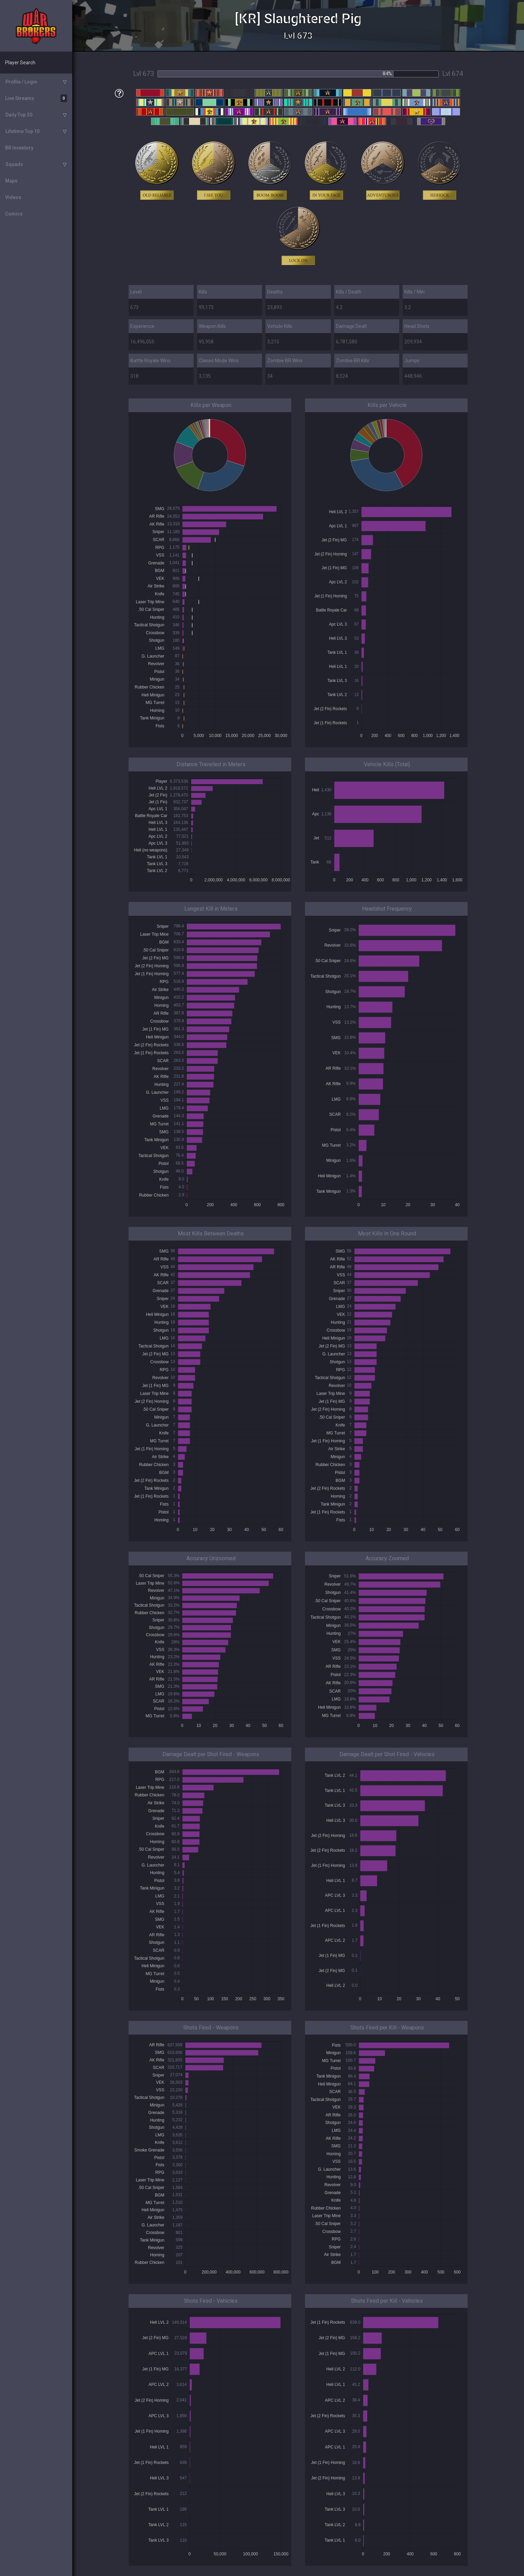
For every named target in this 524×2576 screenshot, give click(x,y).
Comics (14, 214)
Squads (14, 164)
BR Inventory (19, 148)
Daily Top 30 (19, 115)
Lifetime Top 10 (23, 131)
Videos (13, 197)
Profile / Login (21, 82)
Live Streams (36, 98)
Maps (11, 181)
